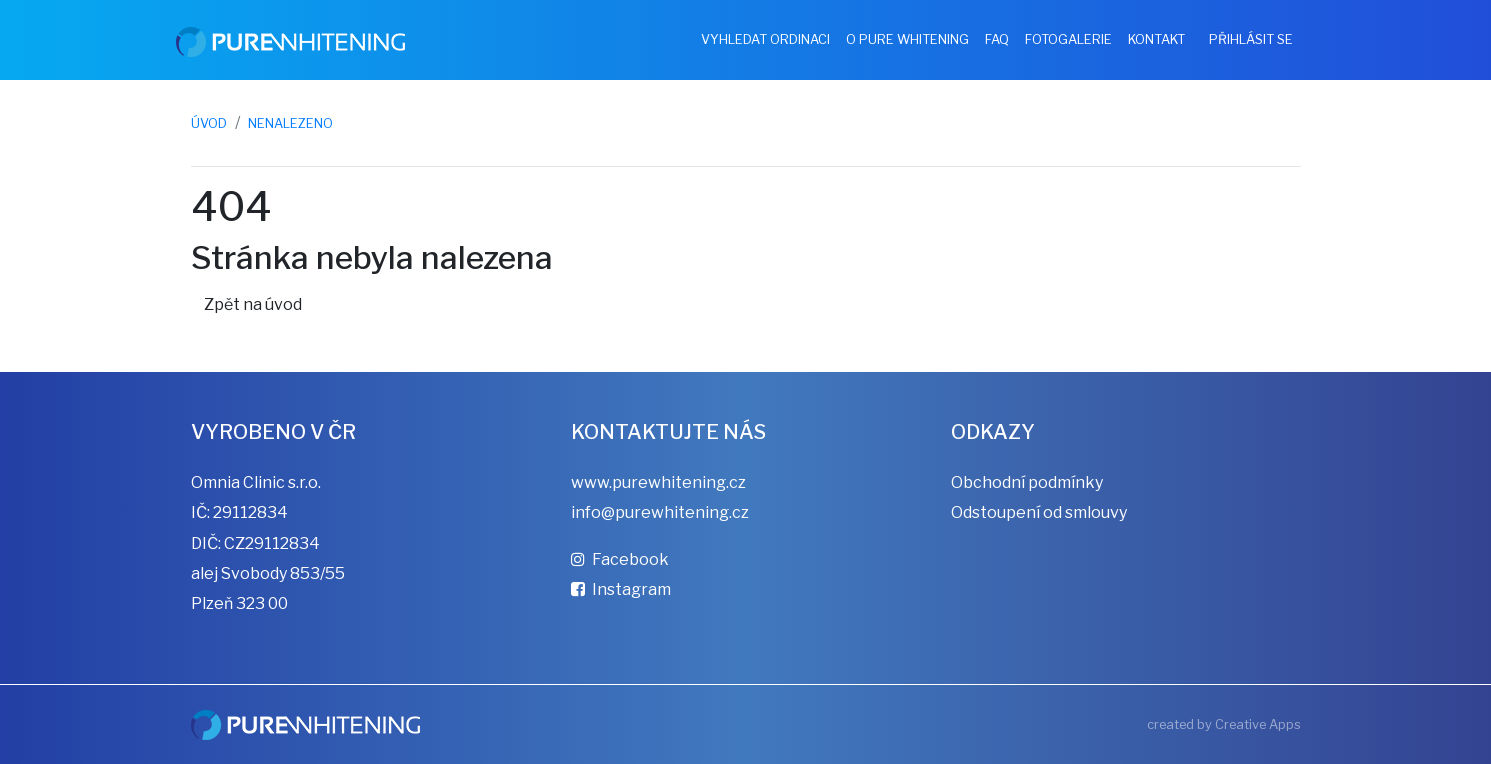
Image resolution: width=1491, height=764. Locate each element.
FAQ (997, 39)
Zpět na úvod (253, 304)
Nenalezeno (290, 123)
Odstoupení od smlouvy (1039, 512)
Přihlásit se (1251, 39)
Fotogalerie (1068, 39)
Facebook (620, 559)
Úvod (209, 123)
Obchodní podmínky (1027, 482)
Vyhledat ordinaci (765, 39)
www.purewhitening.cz (658, 482)
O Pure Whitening (907, 39)
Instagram (621, 589)
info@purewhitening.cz (660, 512)
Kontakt (1156, 39)
